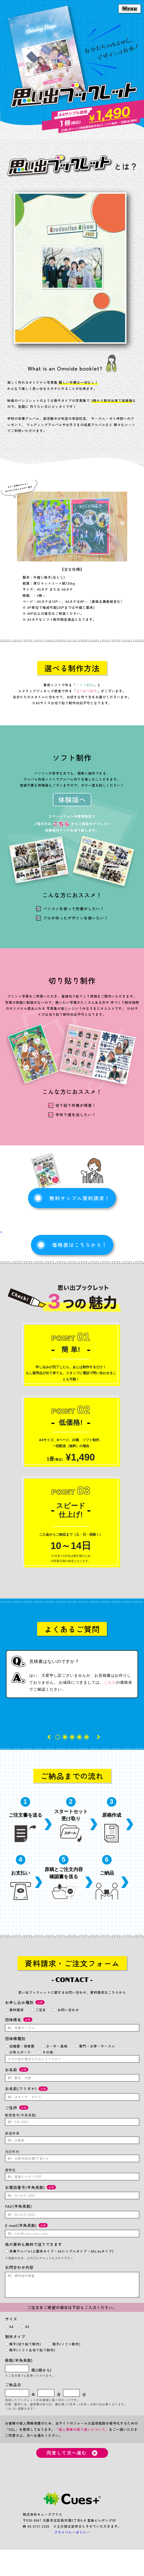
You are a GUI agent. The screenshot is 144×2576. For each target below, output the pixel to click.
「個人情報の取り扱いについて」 (82, 2455)
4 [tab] (79, 1763)
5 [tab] (87, 1763)
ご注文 (38, 2036)
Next (122, 523)
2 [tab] (65, 1763)
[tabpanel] (72, 1700)
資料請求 (14, 2036)
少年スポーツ (18, 2078)
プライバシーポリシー (72, 2558)
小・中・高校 (55, 2072)
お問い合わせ (66, 2036)
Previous (50, 565)
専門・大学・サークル (95, 2072)
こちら (110, 1709)
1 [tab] (58, 1763)
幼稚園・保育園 (20, 2072)
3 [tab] (72, 1763)
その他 (45, 2078)
